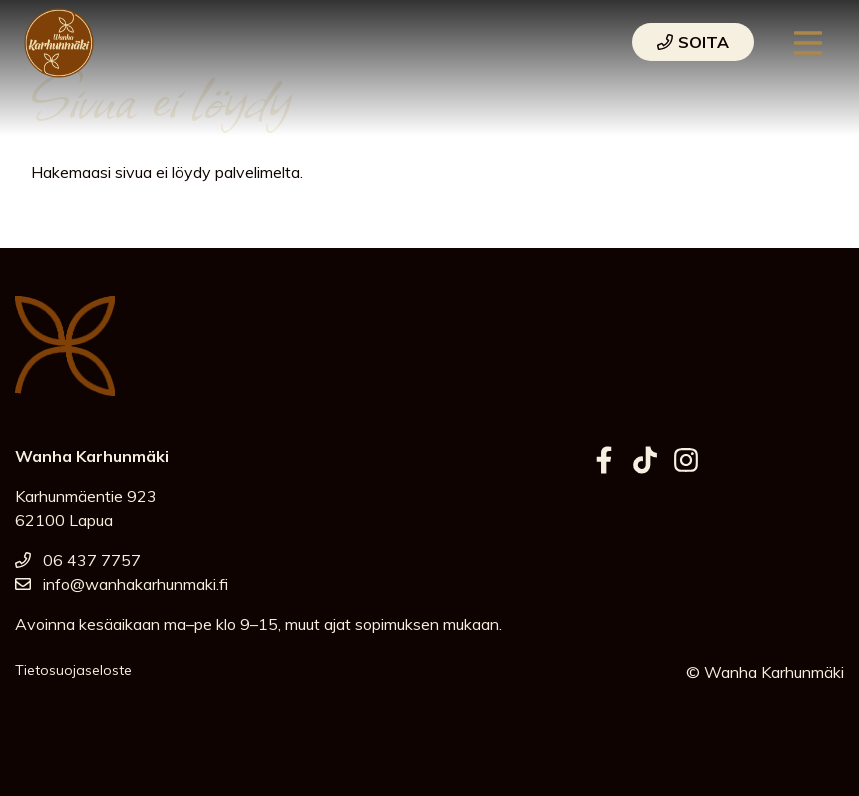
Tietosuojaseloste (73, 670)
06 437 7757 (78, 560)
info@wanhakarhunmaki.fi (121, 584)
